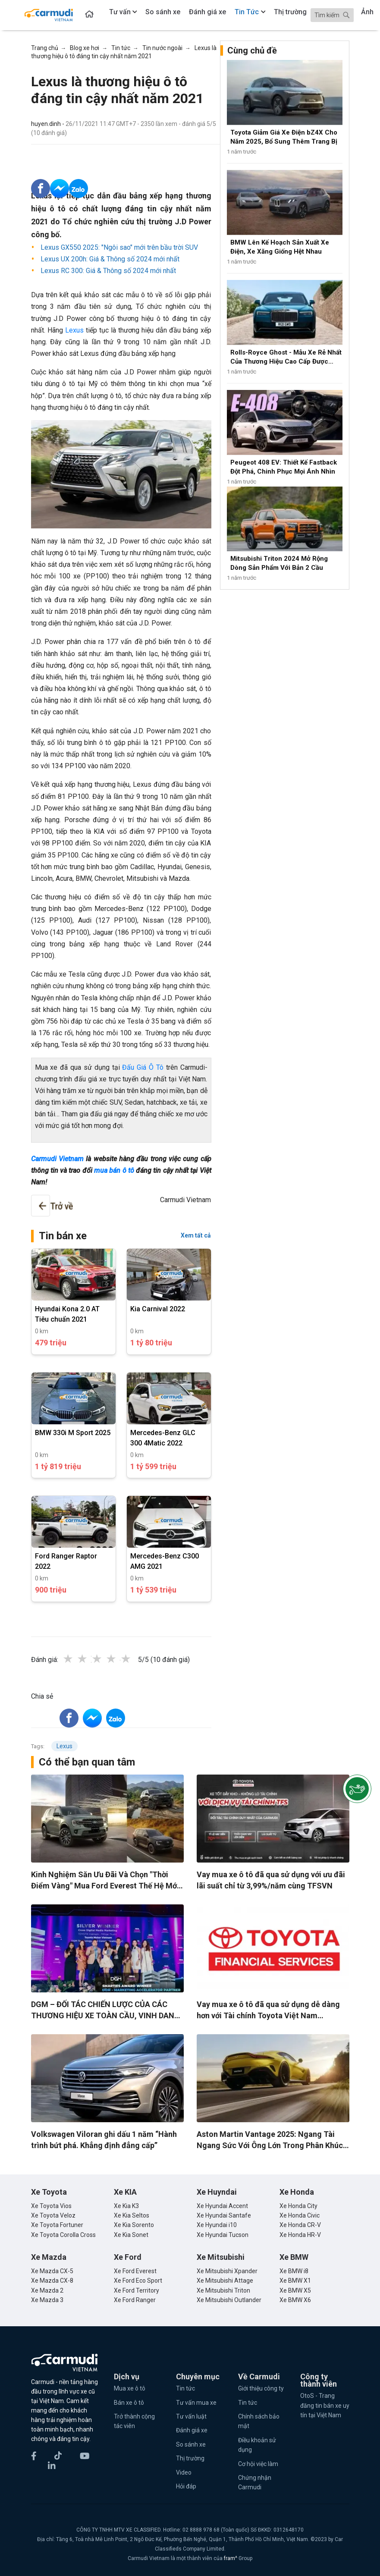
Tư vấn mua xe (196, 2402)
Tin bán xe (63, 1236)
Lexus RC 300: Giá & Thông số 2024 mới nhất (107, 271)
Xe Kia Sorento (134, 2224)
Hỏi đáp (186, 2486)
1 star (76, 1659)
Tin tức (185, 2388)
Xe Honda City (298, 2205)
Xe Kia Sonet (131, 2234)
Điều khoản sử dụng (257, 2445)
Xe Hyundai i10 (217, 2224)
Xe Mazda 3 (47, 2299)
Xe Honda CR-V (300, 2224)
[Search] (332, 15)
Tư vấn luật (191, 2416)
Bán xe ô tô (129, 2402)
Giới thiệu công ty (261, 2388)
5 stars (134, 1659)
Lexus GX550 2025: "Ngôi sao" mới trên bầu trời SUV (118, 247)
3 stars (105, 1659)
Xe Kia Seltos (131, 2215)
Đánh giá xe (191, 2430)
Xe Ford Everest (135, 2271)
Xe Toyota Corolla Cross (63, 2234)
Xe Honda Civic (300, 2215)
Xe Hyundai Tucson (222, 2234)
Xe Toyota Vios (51, 2205)
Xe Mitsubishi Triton (223, 2290)
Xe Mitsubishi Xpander (227, 2271)
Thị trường (190, 2458)
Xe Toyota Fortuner (57, 2224)
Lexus (74, 330)
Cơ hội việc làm (258, 2463)
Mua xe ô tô (129, 2388)
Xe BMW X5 (295, 2290)
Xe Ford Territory (136, 2290)
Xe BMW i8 (294, 2271)
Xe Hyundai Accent (222, 2205)
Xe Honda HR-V (300, 2234)
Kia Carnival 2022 (157, 1309)
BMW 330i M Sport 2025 (72, 1433)
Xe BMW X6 (295, 2299)
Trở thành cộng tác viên (134, 2421)
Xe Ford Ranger (135, 2299)
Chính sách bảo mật (259, 2421)
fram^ (231, 2558)
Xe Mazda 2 (47, 2290)
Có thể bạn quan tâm (87, 1762)
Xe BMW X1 (295, 2280)
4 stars (119, 1659)
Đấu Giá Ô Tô (142, 1067)
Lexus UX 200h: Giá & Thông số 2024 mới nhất (109, 259)
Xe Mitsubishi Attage (225, 2280)
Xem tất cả (196, 1235)
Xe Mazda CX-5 (52, 2271)
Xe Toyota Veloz (53, 2215)
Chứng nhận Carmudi (254, 2482)
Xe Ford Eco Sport (138, 2280)
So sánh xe (191, 2444)
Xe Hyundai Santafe (224, 2215)
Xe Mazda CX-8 (52, 2280)
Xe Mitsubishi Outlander (229, 2299)
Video (184, 2472)
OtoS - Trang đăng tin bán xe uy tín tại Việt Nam (324, 2405)
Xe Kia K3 (126, 2205)
